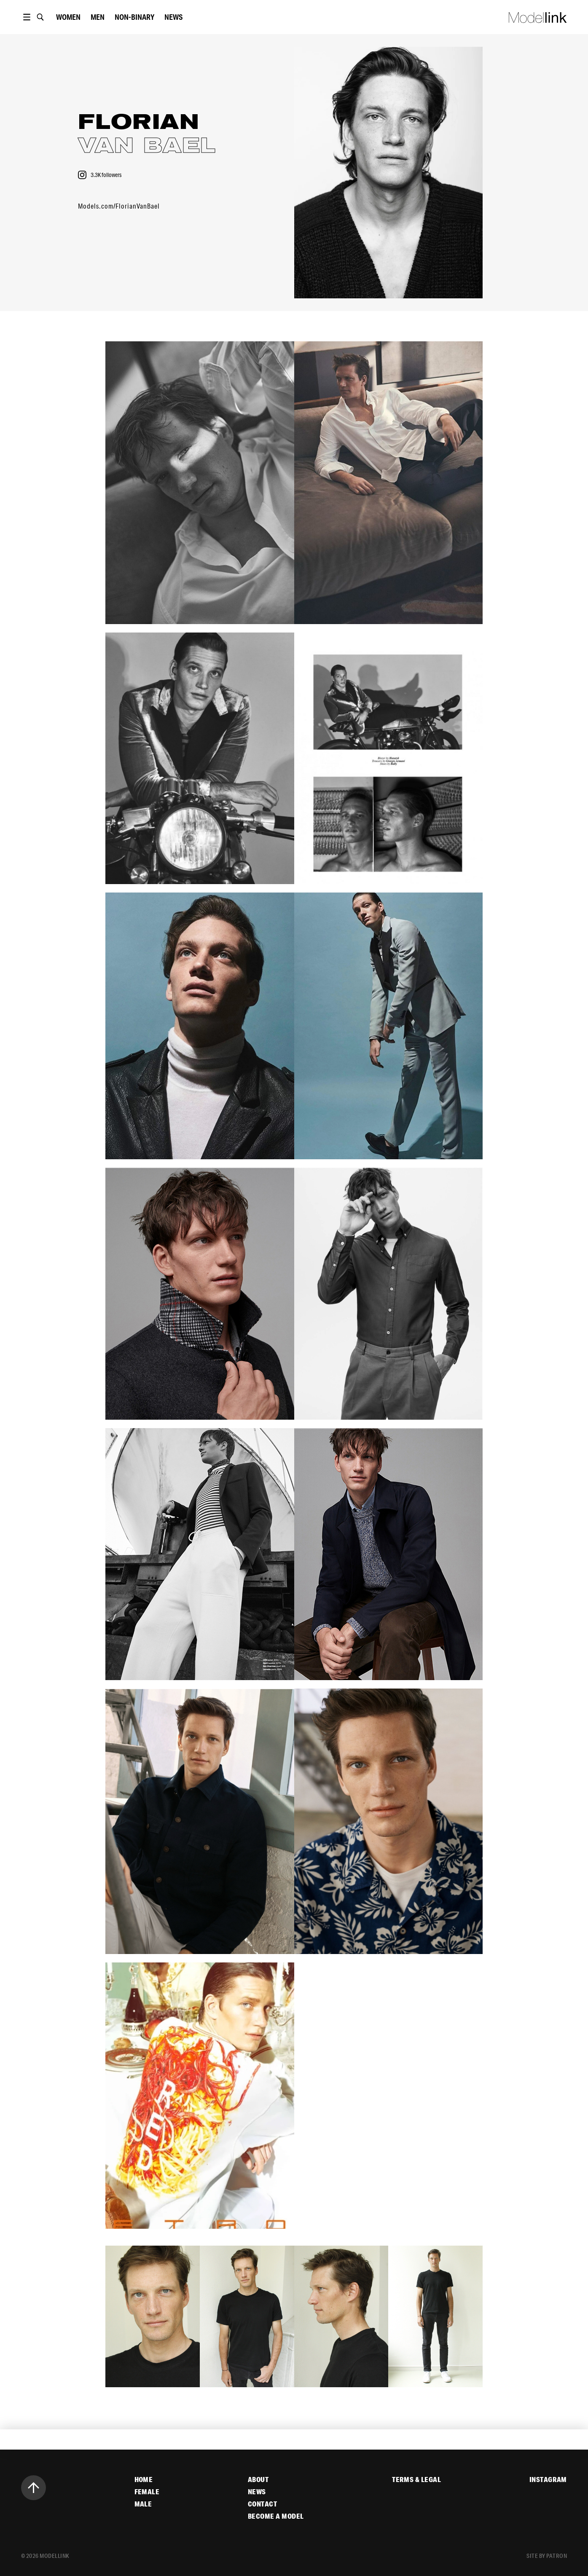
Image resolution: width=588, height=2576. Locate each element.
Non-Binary (134, 16)
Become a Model (276, 2516)
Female (147, 2492)
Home (143, 2479)
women (68, 16)
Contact (262, 2504)
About (258, 2479)
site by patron (546, 2556)
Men (98, 16)
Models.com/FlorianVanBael (119, 205)
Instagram (548, 2479)
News (173, 16)
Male (143, 2504)
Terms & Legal (416, 2479)
